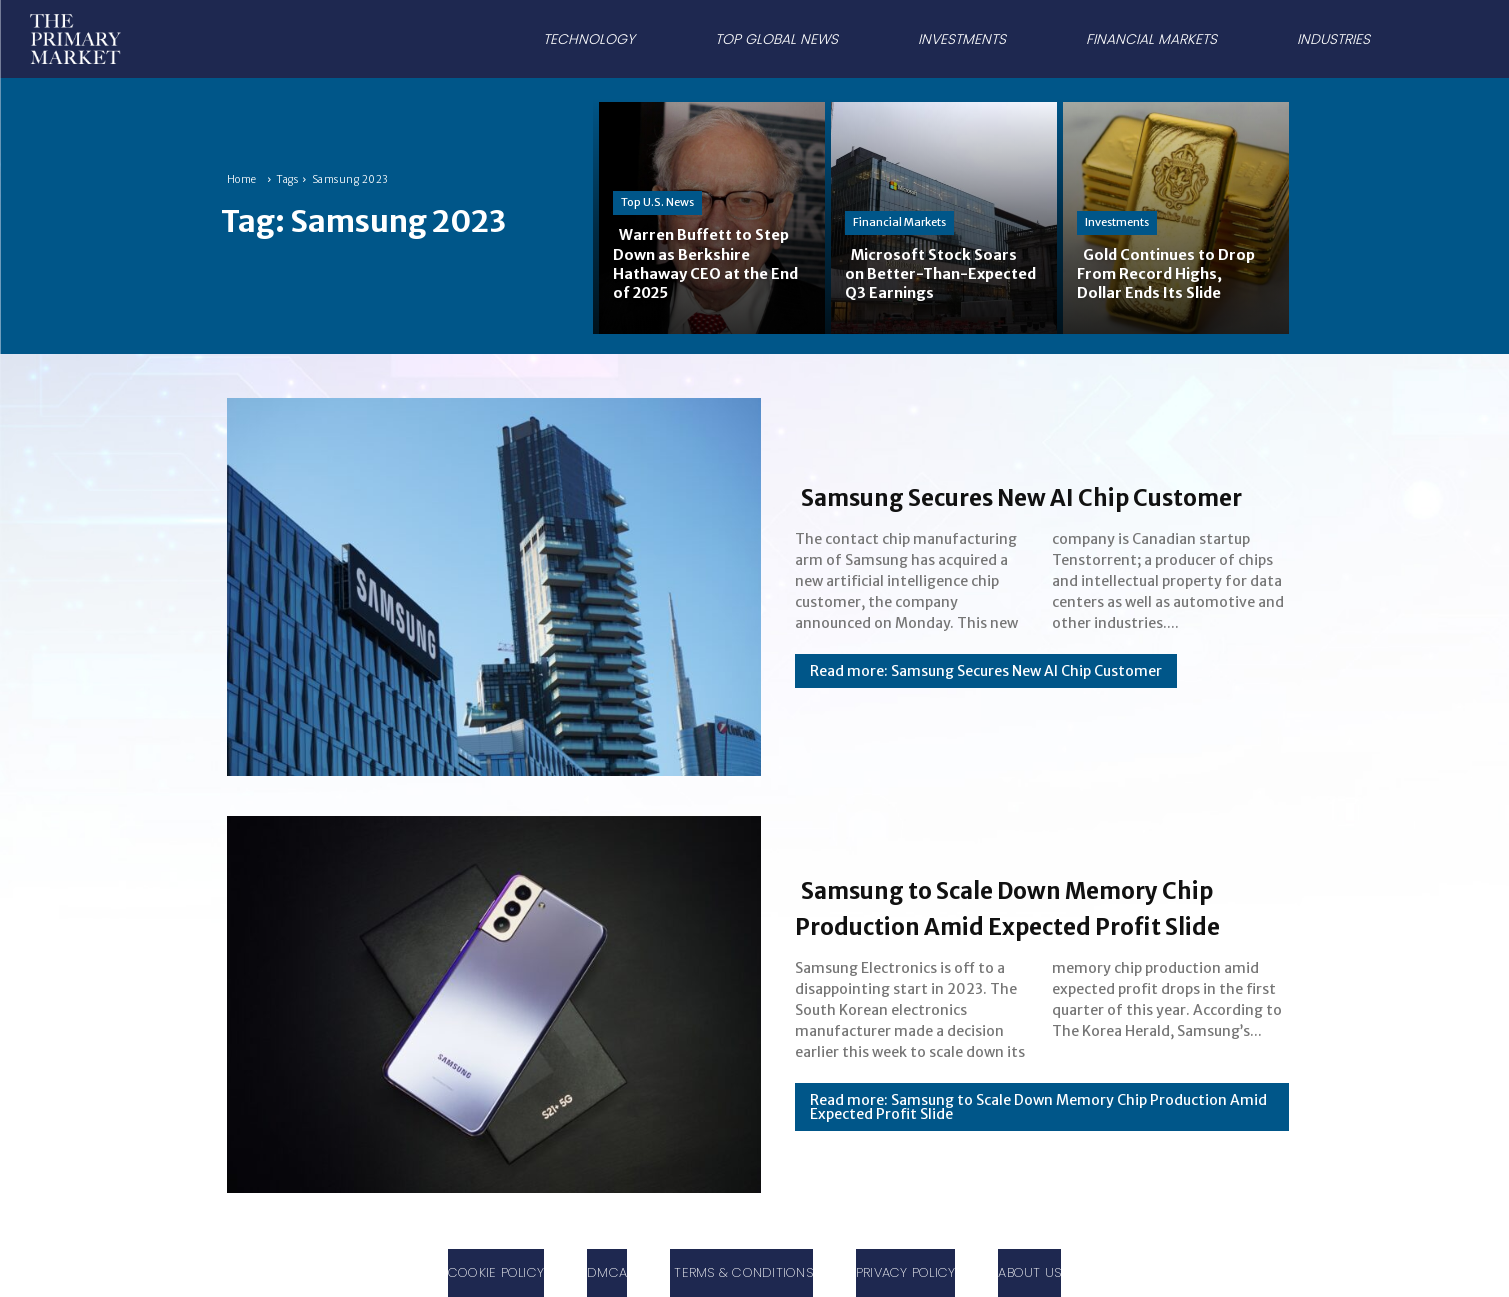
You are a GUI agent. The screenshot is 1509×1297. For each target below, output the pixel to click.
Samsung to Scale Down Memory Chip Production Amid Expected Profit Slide (1034, 906)
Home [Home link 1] (242, 179)
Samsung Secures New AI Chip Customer (1015, 495)
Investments (1117, 222)
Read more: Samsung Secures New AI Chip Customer (986, 689)
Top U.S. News (657, 203)
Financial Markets (899, 222)
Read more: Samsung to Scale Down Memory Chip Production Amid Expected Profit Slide (1038, 1125)
